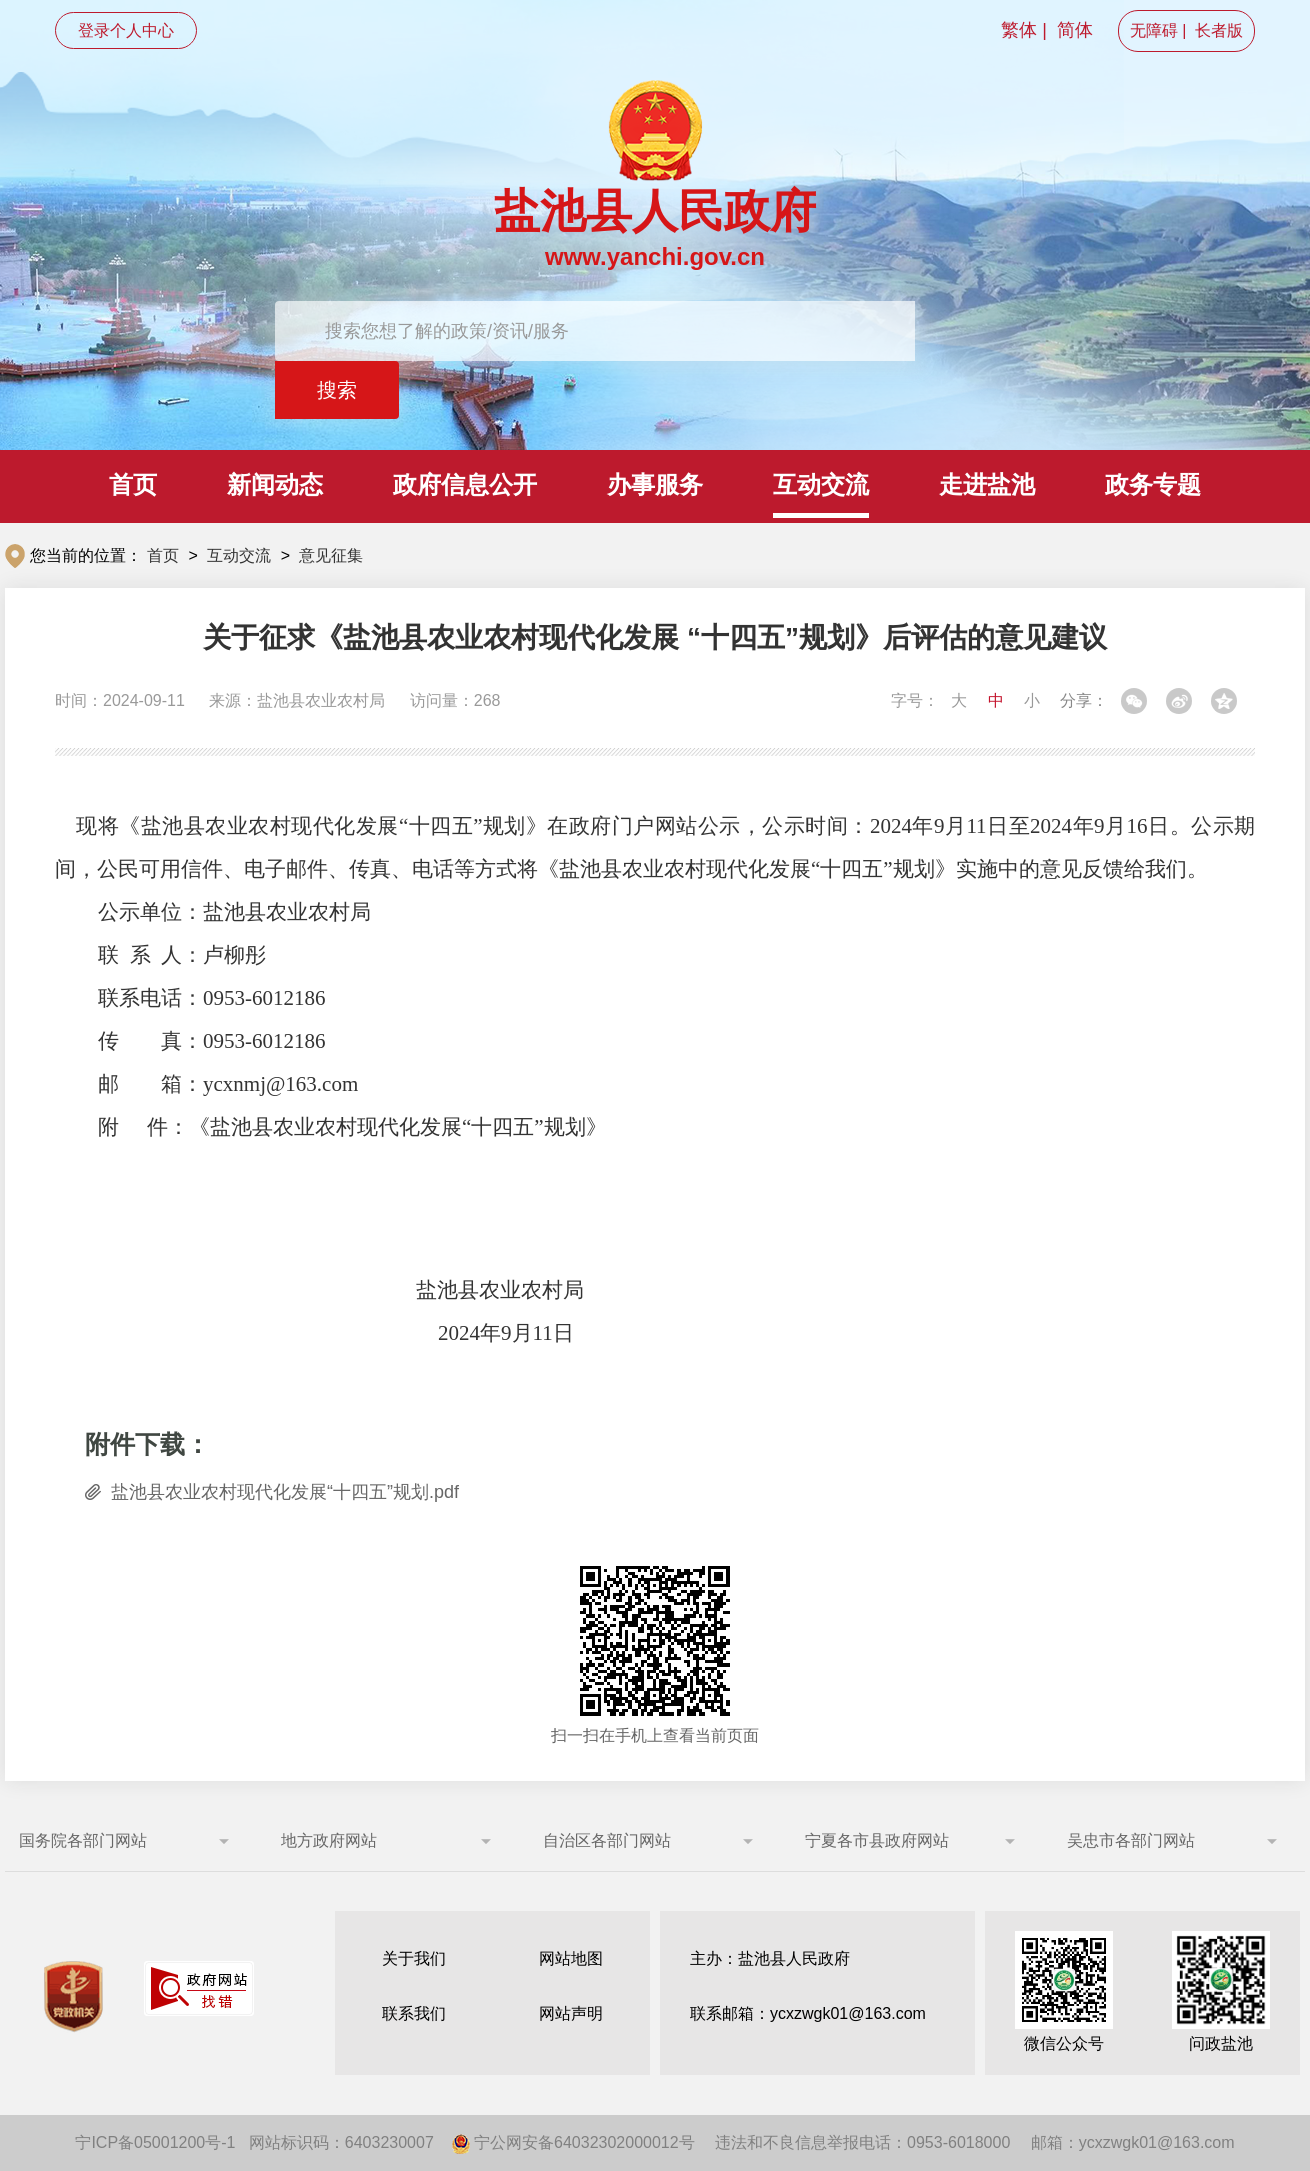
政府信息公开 (465, 484)
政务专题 (1153, 484)
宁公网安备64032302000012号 (573, 2142)
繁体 (1019, 30)
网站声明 (571, 2013)
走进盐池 (987, 484)
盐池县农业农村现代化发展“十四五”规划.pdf (285, 1492)
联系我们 (414, 2013)
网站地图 (571, 1958)
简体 (1075, 30)
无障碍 (1154, 30)
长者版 (1219, 30)
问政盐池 (1221, 1991)
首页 (133, 484)
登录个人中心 (126, 30)
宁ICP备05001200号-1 (155, 2142)
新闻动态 (275, 484)
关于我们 (414, 1958)
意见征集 (331, 555)
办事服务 (655, 484)
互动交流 (821, 484)
